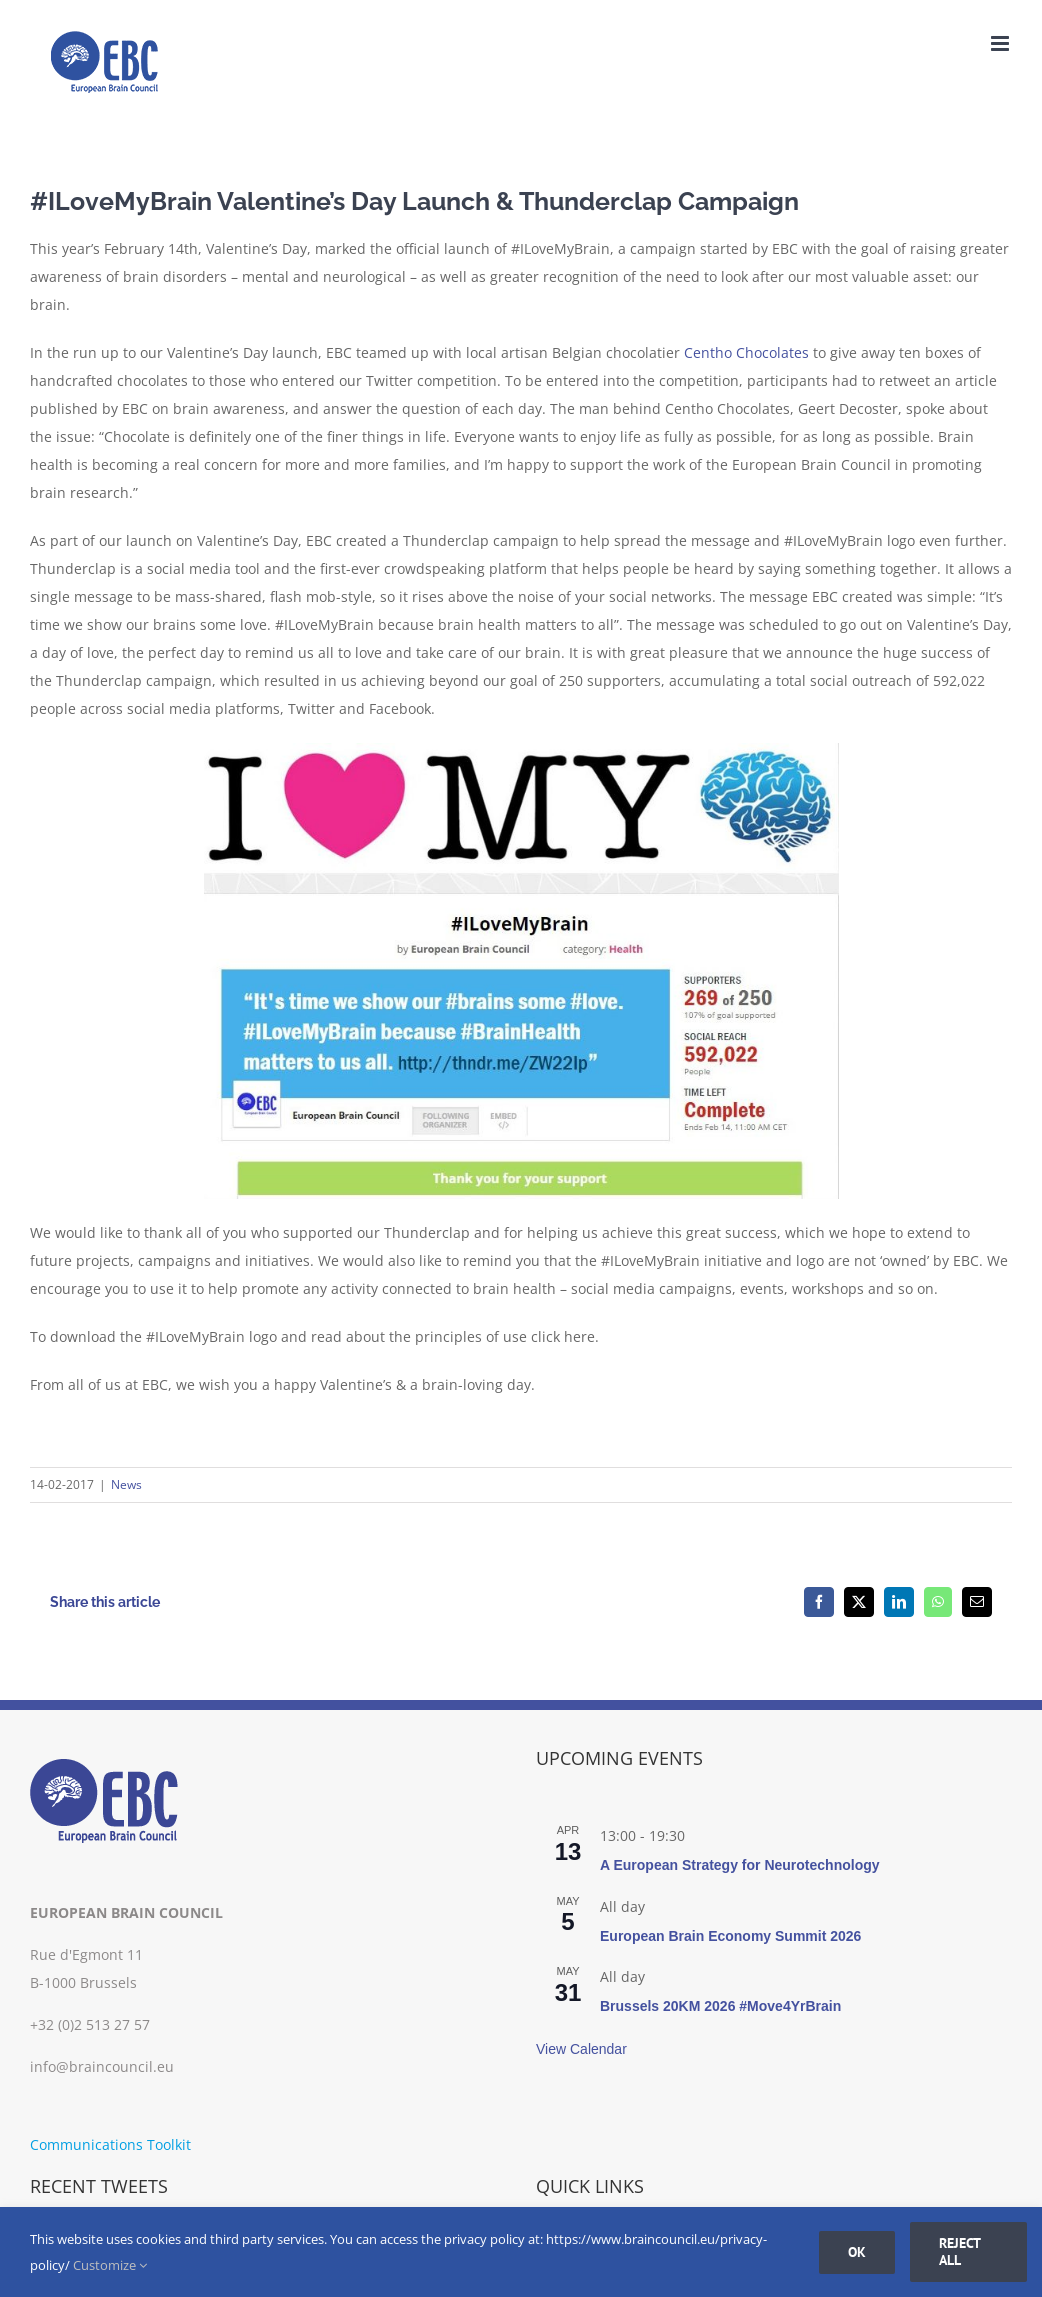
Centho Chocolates (746, 352)
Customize (110, 2265)
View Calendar (581, 2049)
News (126, 1484)
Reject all (960, 2251)
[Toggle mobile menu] (1001, 43)
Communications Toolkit (110, 2144)
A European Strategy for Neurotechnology (740, 1865)
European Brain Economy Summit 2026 (730, 1936)
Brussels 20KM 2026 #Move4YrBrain (720, 2006)
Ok (857, 2252)
